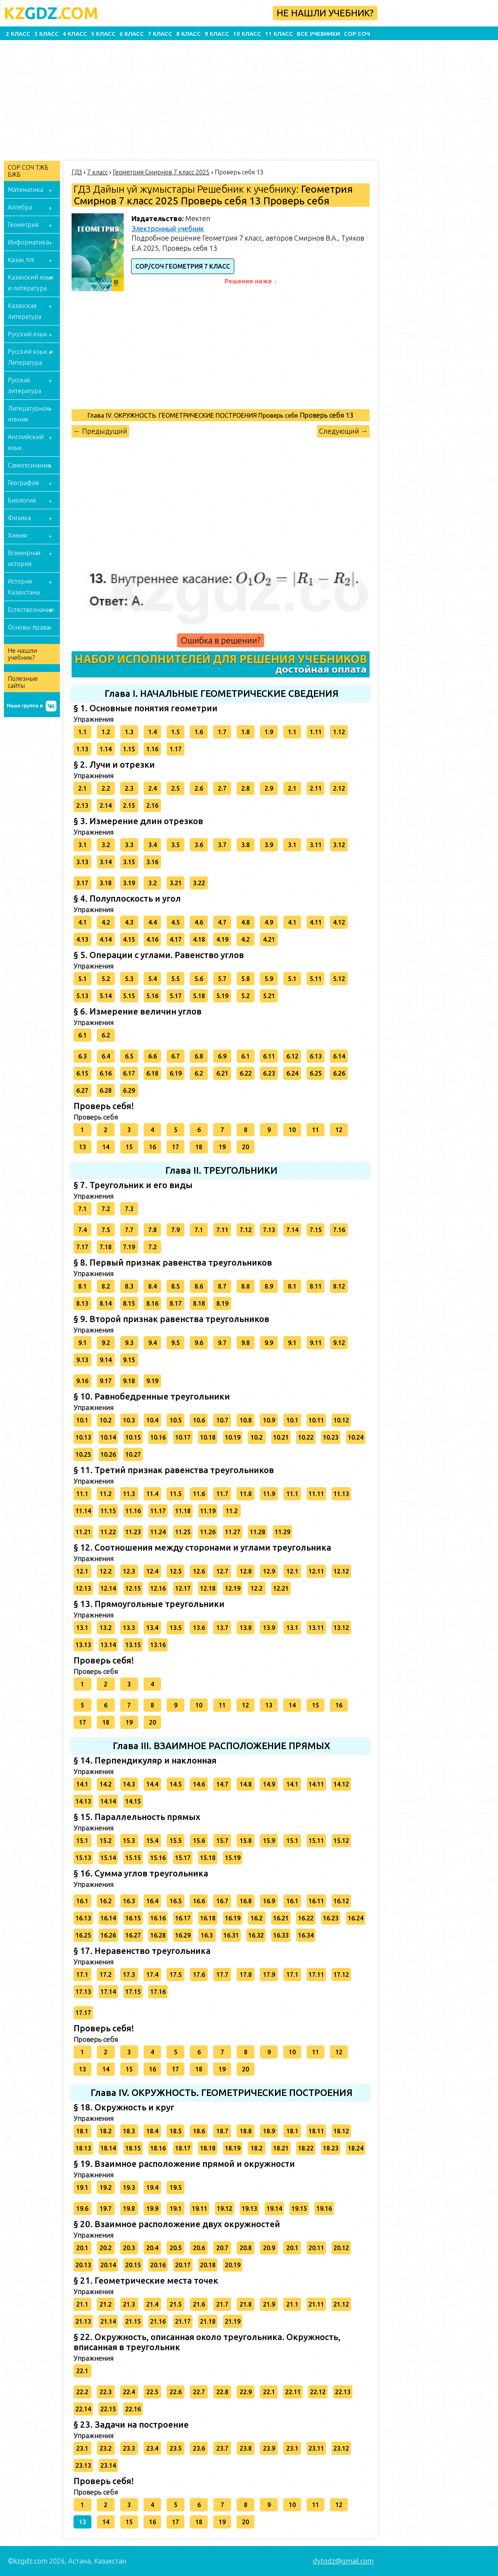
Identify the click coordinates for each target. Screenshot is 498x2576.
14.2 (106, 1784)
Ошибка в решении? (220, 640)
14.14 (108, 1801)
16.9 (269, 1900)
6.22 (246, 1073)
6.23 (269, 1073)
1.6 (199, 731)
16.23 (330, 1918)
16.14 (108, 1918)
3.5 (175, 844)
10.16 (158, 1437)
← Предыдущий (100, 431)
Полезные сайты (23, 682)
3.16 (152, 861)
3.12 (339, 844)
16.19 (232, 1918)
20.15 (133, 2264)
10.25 (83, 1454)
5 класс (103, 33)
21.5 (176, 2304)
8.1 (82, 1286)
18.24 (355, 2148)
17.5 (176, 1974)
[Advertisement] (237, 98)
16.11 (316, 1900)
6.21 (222, 1073)
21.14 (108, 2321)
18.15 (133, 2148)
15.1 (82, 1840)
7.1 (82, 1208)
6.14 (339, 1056)
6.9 (222, 1056)
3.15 (129, 861)
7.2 (106, 1208)
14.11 (316, 1784)
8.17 (176, 1303)
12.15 (133, 1588)
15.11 (316, 1840)
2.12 (339, 788)
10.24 (355, 1437)
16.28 (158, 1935)
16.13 (83, 1918)
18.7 (222, 2131)
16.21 (281, 1918)
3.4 (152, 844)
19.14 (274, 2208)
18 (198, 1146)
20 (245, 1146)
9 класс (217, 33)
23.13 (83, 2465)
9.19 (152, 1380)
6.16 (106, 1073)
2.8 (245, 788)
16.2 (106, 1900)
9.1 (82, 1342)
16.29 (183, 1935)
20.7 (222, 2247)
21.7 (222, 2304)
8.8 (245, 1286)
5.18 (199, 995)
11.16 (133, 1510)
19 (222, 1146)
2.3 (129, 788)
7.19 (129, 1246)
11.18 (183, 1510)
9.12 (339, 1342)
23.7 (222, 2448)
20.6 (199, 2247)
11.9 (269, 1493)
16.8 (246, 1900)
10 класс (247, 33)
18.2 (106, 2131)
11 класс (279, 33)
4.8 (245, 922)
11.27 (232, 1531)
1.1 (82, 731)
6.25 (316, 1073)
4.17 (176, 939)
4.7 (222, 922)
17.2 (106, 1974)
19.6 (82, 2208)
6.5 (129, 1056)
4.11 (316, 922)
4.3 (129, 922)
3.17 (82, 882)
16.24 (355, 1918)
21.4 (152, 2304)
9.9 (269, 1342)
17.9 (269, 1974)
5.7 (222, 978)
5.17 (176, 995)
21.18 (208, 2321)
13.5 (176, 1627)
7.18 (106, 1246)
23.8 (246, 2448)
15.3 (129, 1840)
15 (129, 1146)
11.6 (199, 1493)
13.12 (341, 1627)
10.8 (246, 1420)
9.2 (106, 1342)
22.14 (83, 2408)
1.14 (106, 749)
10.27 (133, 1454)
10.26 (108, 1454)
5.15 (129, 995)
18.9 (269, 2131)
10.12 (341, 1420)
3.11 (316, 844)
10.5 (176, 1420)
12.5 (176, 1571)
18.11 (316, 2131)
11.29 (282, 1531)
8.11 (316, 1286)
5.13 (82, 995)
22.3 (106, 2391)
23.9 (269, 2448)
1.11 (316, 731)
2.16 (152, 805)
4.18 (199, 939)
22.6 (176, 2391)
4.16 (152, 939)
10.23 (330, 1437)
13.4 (152, 1627)
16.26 (108, 1935)
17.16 (158, 1991)
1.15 (129, 749)
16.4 (152, 1900)
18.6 (199, 2131)
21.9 (269, 2304)
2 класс (18, 33)
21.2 (106, 2304)
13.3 (129, 1627)
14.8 (246, 1784)
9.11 (316, 1342)
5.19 (222, 995)
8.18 (199, 1303)
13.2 (106, 1627)
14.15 (133, 1801)
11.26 (208, 1531)
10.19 (232, 1437)
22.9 (246, 2391)
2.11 (316, 788)
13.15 (133, 1644)
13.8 (246, 1627)
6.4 (106, 1056)
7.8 (152, 1229)
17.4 (152, 1974)
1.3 (129, 731)
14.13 (83, 1801)
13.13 (83, 1644)
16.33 (281, 1935)
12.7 (222, 1571)
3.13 (82, 861)
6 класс (131, 33)
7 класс (160, 33)
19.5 (176, 2187)
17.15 (133, 1991)
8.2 (106, 1286)
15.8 (246, 1840)
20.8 (246, 2247)
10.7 (222, 1420)
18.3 (129, 2131)
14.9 (269, 1784)
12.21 (281, 1588)
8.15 (129, 1303)
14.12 (341, 1784)
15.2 (106, 1840)
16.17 (183, 1918)
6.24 (292, 1073)
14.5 (176, 1784)
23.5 (176, 2448)
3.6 (199, 844)
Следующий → (343, 431)
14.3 (129, 1784)
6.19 (176, 1073)
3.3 (129, 844)
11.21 (83, 1531)
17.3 (129, 1974)
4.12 (339, 922)
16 (152, 1146)
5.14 (106, 995)
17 (175, 1146)
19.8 (129, 2208)
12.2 (106, 1571)
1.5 (175, 731)
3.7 (222, 844)
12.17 (183, 1588)
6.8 (199, 1056)
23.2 (106, 2448)
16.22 (306, 1918)
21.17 (183, 2321)
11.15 (108, 1510)
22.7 (199, 2391)
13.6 (199, 1627)
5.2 (106, 978)
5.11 (316, 978)
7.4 (82, 1229)
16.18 (208, 1918)
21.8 (246, 2304)
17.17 (83, 2012)
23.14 (108, 2465)
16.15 (133, 1918)
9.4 (152, 1342)
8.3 (129, 1286)
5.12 (339, 978)
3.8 (245, 844)
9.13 (82, 1359)
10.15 (133, 1437)
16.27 (133, 1935)
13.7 (222, 1627)
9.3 (129, 1342)
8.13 (82, 1303)
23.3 (129, 2448)
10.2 (106, 1420)
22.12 (318, 2391)
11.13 (341, 1493)
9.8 (245, 1342)
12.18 (208, 1588)
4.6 (199, 922)
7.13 (269, 1229)
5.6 (199, 978)
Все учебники (318, 33)
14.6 (199, 1784)
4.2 (106, 922)
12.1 (82, 1571)
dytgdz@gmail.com (343, 2561)
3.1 (82, 844)
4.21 (269, 939)
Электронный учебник (168, 228)
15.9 (269, 1840)
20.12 (341, 2247)
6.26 (339, 1073)
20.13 (83, 2264)
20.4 (152, 2247)
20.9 (269, 2247)
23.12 (341, 2448)
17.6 (199, 1974)
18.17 (183, 2148)
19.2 (106, 2187)
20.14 (108, 2264)
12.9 (269, 1571)
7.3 (129, 1208)
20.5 (176, 2247)
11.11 (316, 1493)
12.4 (152, 1571)
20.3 (129, 2247)
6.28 (106, 1090)
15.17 (183, 1857)
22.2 (82, 2391)
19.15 (299, 2208)
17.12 (341, 1974)
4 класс (75, 33)
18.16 (158, 2148)
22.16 (133, 2408)
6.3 (82, 1056)
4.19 (222, 939)
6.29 (129, 1090)
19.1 (82, 2187)
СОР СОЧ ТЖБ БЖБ (28, 171)
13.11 (316, 1627)
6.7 (175, 1056)
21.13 (83, 2321)
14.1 (82, 1784)
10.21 (281, 1437)
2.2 (106, 788)
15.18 (208, 1857)
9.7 (222, 1342)
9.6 (199, 1342)
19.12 (224, 2208)
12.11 (316, 1571)
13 (82, 1146)
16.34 (306, 1935)
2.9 (269, 788)
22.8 (222, 2391)
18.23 (330, 2148)
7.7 (129, 1229)
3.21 (176, 882)
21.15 (133, 2321)
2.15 (129, 805)
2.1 (82, 788)
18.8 (246, 2131)
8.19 (222, 1303)
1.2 (106, 731)
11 (315, 1129)
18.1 (82, 2131)
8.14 (106, 1303)
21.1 (82, 2304)
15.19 (232, 1857)
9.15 (129, 1359)
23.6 (199, 2448)
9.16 (82, 1380)
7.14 (292, 1229)
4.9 (269, 922)
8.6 (199, 1286)
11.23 (133, 1531)
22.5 (152, 2391)
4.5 (175, 922)
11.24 (158, 1531)
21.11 (316, 2304)
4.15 (129, 939)
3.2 (106, 844)
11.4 (152, 1493)
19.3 (129, 2187)
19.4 (152, 2187)
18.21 (281, 2148)
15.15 (133, 1857)
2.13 (82, 805)
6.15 (82, 1073)
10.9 (269, 1420)
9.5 (175, 1342)
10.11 (316, 1420)
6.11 (269, 1056)
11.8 (246, 1493)
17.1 (82, 1974)
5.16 (152, 995)
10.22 (306, 1437)
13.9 (269, 1627)
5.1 (82, 978)
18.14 (108, 2148)
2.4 (152, 788)
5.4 (152, 978)
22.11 (293, 2391)
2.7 (222, 788)
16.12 (341, 1900)
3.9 (269, 844)
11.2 (106, 1493)
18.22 (306, 2148)
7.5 (106, 1229)
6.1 (82, 1035)
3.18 (106, 882)
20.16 (158, 2264)
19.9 (152, 2208)
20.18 (208, 2264)
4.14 (106, 939)
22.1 (82, 2370)
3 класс (46, 33)
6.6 (152, 1056)
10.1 (82, 1420)
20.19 (232, 2264)
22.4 (129, 2391)
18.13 (83, 2148)
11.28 (257, 1531)
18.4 (152, 2131)
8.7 (222, 1286)
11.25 (183, 1531)
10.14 (108, 1437)
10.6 (199, 1420)
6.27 (82, 1090)
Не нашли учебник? (325, 13)
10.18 (208, 1437)
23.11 (316, 2448)
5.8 (245, 978)
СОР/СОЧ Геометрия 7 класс (182, 266)
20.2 (106, 2247)
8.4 (152, 1286)
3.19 (129, 882)
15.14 (108, 1857)
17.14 (108, 1991)
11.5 (176, 1493)
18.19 (232, 2148)
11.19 (208, 1510)
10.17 (183, 1437)
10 (292, 1129)
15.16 (158, 1857)
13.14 (108, 1644)
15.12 (341, 1840)
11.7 (222, 1493)
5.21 (269, 995)
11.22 (108, 1531)
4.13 (82, 939)
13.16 (158, 1644)
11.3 (129, 1493)
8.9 (269, 1286)
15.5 (176, 1840)
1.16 (152, 749)
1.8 (245, 731)
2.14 (106, 805)
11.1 (82, 1493)
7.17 (82, 1246)
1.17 (176, 749)
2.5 (175, 788)
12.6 (199, 1571)
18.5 (176, 2131)
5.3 (129, 978)
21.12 (341, 2304)
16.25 (83, 1935)
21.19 (232, 2321)
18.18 (208, 2148)
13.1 (82, 1627)
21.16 (158, 2321)
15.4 (152, 1840)
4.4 (152, 922)
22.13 (343, 2391)
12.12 (341, 1571)
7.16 (339, 1229)
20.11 (316, 2247)
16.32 (256, 1935)
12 (338, 1129)
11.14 (83, 1510)
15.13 (83, 1857)
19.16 (324, 2208)
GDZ (51, 13)
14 (105, 1146)
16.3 (129, 1900)
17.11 (316, 1974)
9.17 (106, 1380)
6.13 (316, 1056)
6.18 (152, 1073)
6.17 (129, 1073)
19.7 (106, 2208)
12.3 (129, 1571)
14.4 (152, 1784)
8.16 (152, 1303)
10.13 (83, 1437)
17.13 (83, 1991)
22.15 (108, 2408)
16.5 (176, 1900)
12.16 (158, 1588)
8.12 (339, 1286)
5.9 (269, 978)
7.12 (246, 1229)
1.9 (269, 731)
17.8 (246, 1974)
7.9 (175, 1229)
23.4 (152, 2448)
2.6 (199, 788)
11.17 (158, 1510)
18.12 (341, 2131)
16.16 (158, 1918)
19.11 (199, 2208)
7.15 (316, 1229)
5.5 (175, 978)
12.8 (246, 1571)
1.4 (152, 731)
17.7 (222, 1974)
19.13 (249, 2208)
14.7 (222, 1784)
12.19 (232, 1588)
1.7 (222, 731)
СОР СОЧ (357, 33)
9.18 (129, 1380)
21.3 (129, 2304)
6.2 (106, 1035)
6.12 (292, 1056)
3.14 (106, 861)
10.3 (129, 1420)
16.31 (231, 1935)
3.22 (199, 882)
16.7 (222, 1900)
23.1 (82, 2448)
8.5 (175, 1286)
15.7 (222, 1840)
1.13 (82, 749)
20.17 (183, 2264)
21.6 (199, 2304)
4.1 (82, 922)
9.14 (106, 1359)
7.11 (222, 1229)
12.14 (108, 1588)
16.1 (82, 1900)
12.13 (83, 1588)
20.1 (82, 2247)
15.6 (199, 1840)
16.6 (199, 1900)
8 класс (188, 33)
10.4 (152, 1420)
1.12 (339, 731)
